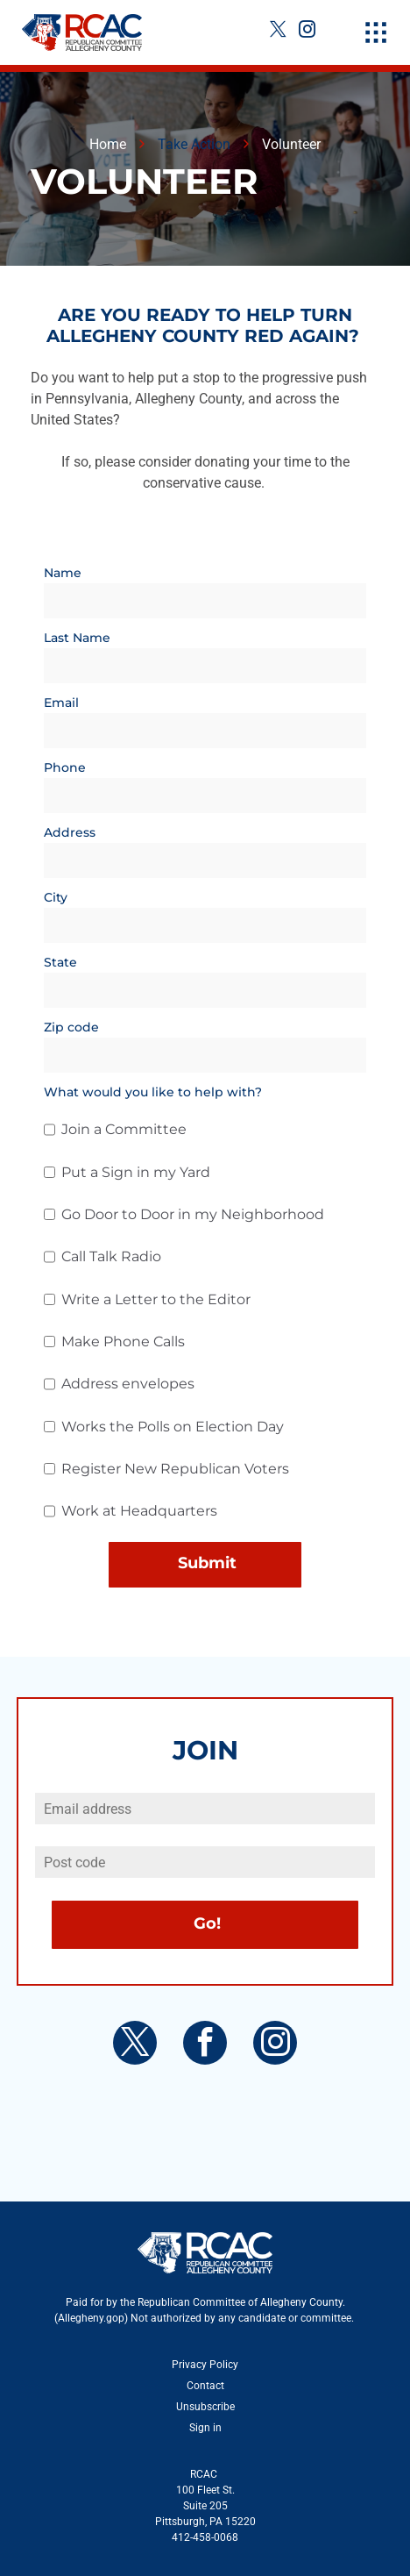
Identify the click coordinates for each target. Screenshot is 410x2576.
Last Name (77, 638)
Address (69, 832)
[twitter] (277, 32)
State (60, 962)
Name (62, 573)
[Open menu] (376, 32)
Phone (65, 767)
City (55, 897)
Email (61, 702)
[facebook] (205, 2045)
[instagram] (306, 32)
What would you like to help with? (153, 1092)
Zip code (71, 1027)
